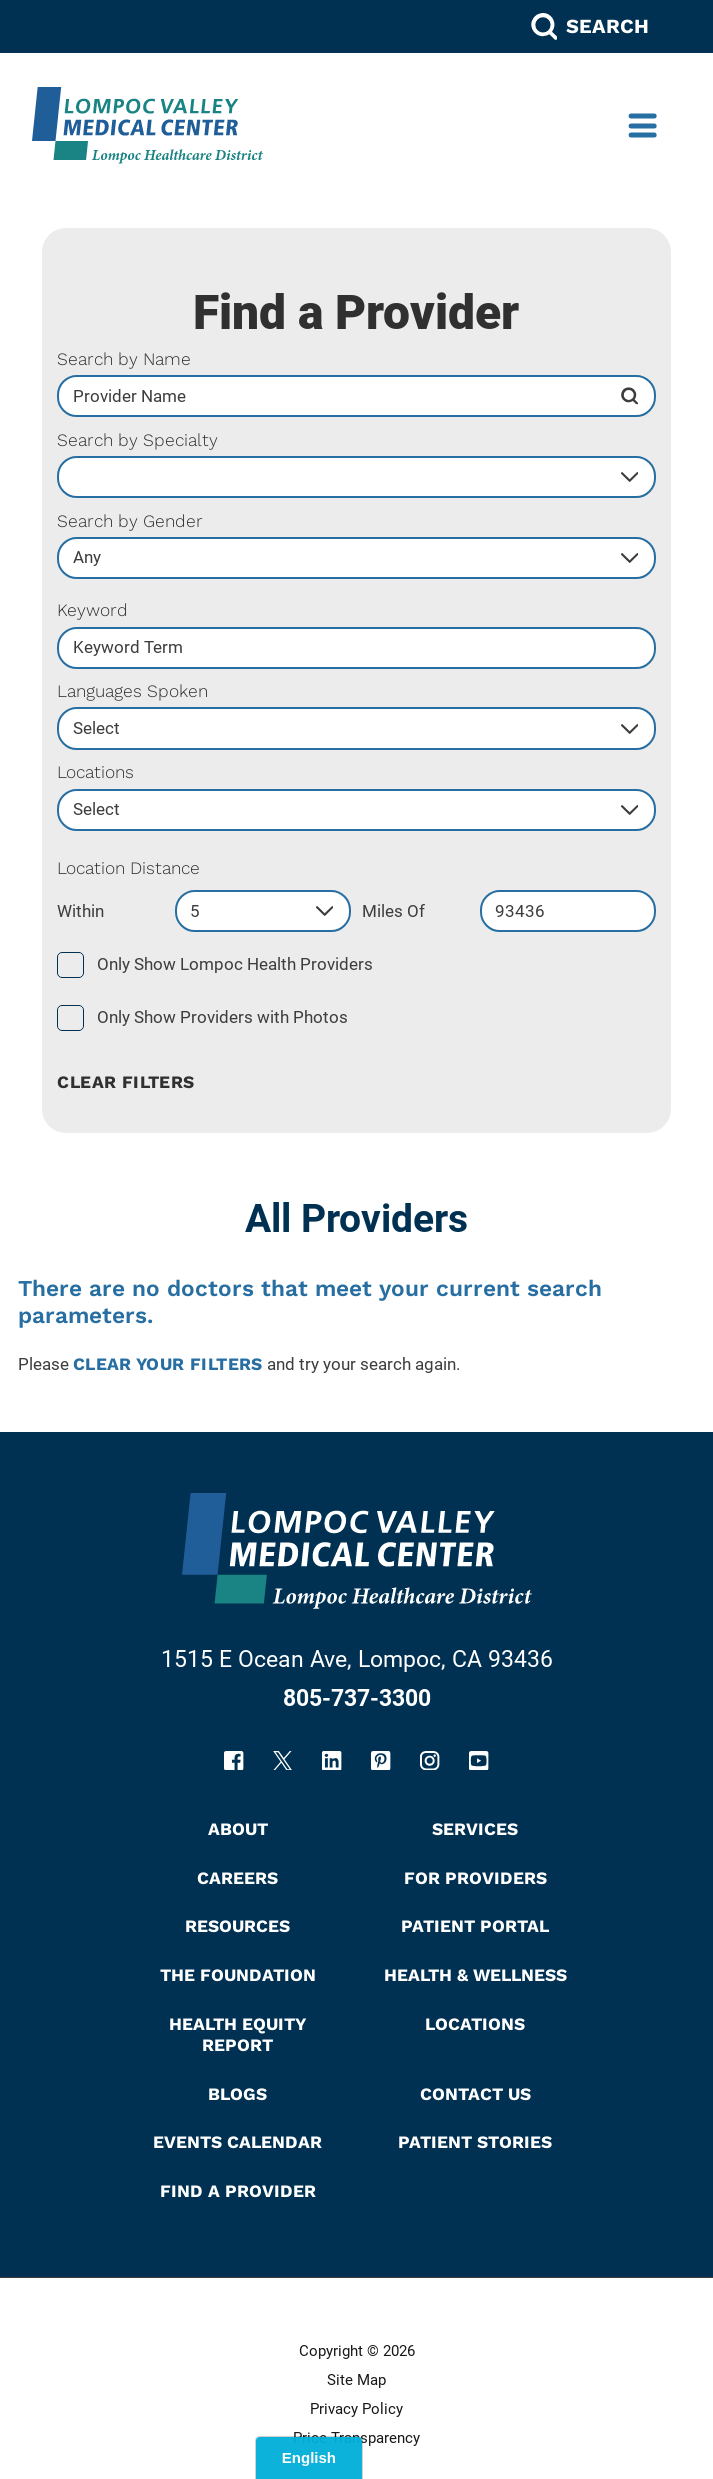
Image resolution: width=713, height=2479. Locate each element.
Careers (237, 1879)
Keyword (92, 611)
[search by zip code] (568, 912)
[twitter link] (282, 1761)
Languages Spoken (132, 692)
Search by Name (124, 360)
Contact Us (475, 2095)
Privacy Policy (356, 2410)
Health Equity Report (237, 2035)
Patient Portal (475, 1928)
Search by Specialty (137, 441)
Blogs (237, 2095)
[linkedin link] (331, 1761)
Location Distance (128, 869)
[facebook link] (233, 1761)
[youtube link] (478, 1761)
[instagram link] (429, 1761)
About (238, 1830)
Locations (95, 773)
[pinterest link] (380, 1761)
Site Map (356, 2381)
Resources (237, 1928)
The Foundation (238, 1976)
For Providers (475, 1879)
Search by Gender (130, 522)
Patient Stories (475, 2143)
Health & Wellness (475, 1976)
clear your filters (168, 1365)
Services (475, 1830)
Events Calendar (237, 2143)
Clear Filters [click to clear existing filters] (125, 1083)
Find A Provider (238, 2192)
